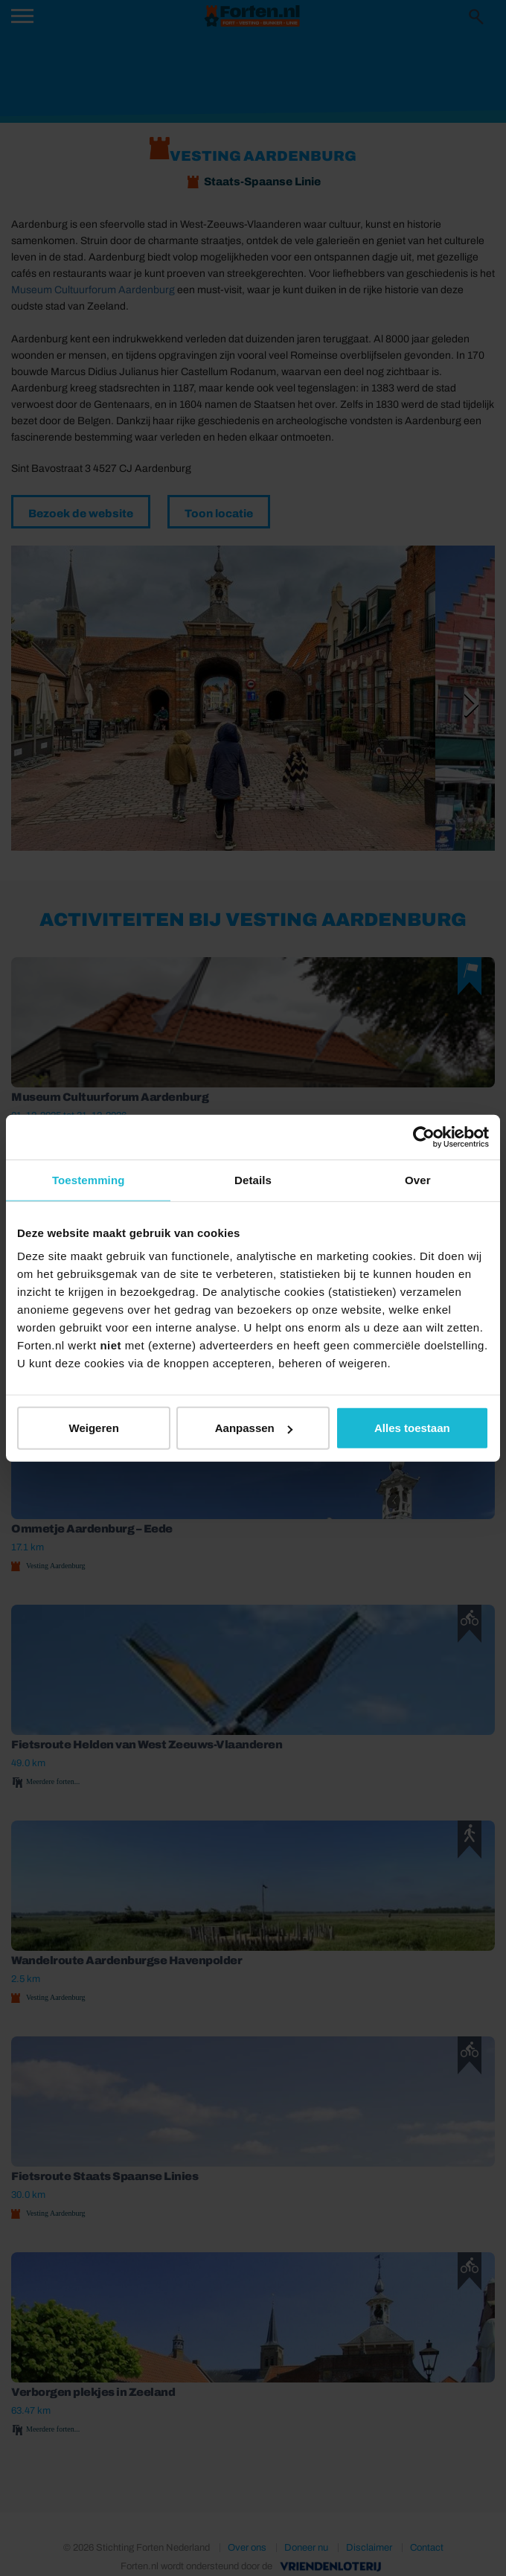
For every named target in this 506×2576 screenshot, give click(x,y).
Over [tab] (418, 1179)
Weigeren (94, 1428)
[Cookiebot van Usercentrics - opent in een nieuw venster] (424, 1136)
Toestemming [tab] (88, 1179)
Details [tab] (253, 1179)
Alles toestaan (412, 1428)
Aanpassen (253, 1428)
